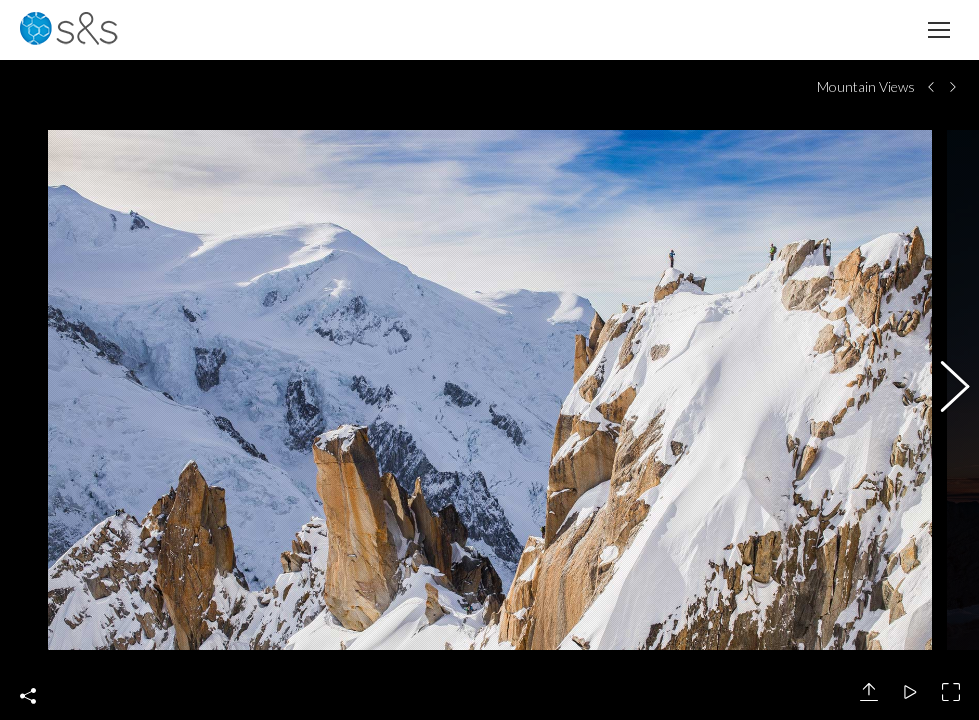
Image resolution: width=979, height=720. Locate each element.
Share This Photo (28, 696)
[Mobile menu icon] (939, 30)
